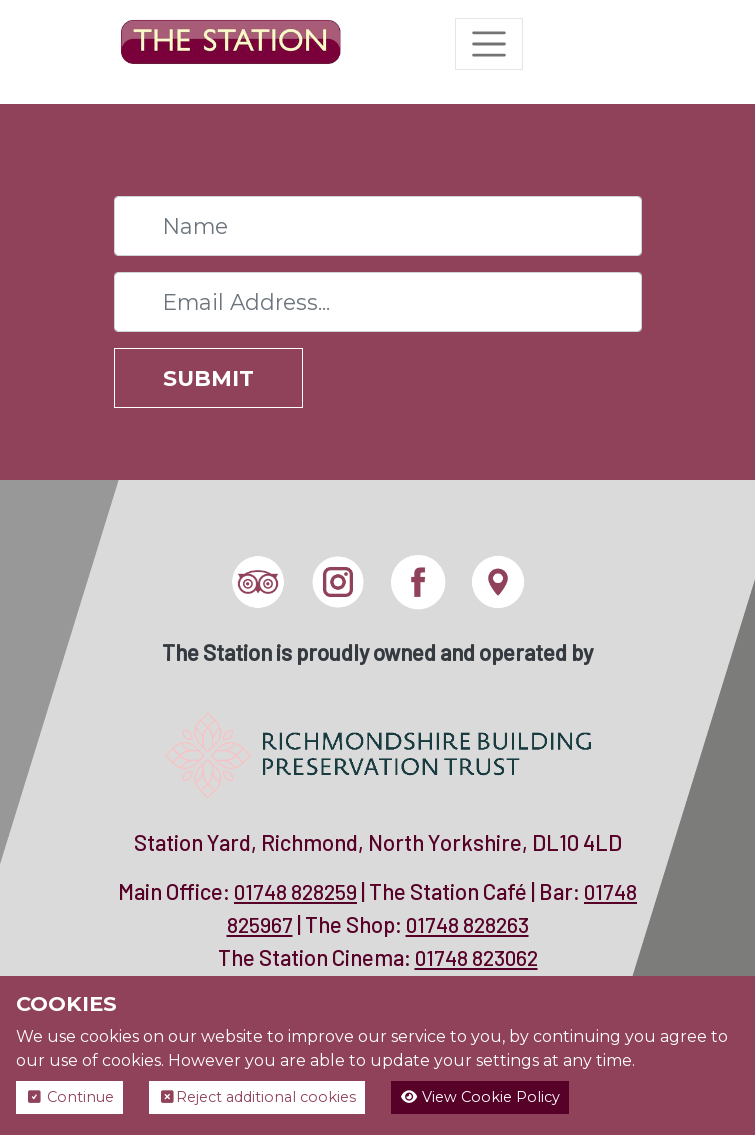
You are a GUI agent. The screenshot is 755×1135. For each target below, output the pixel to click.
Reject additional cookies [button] (257, 1097)
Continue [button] (69, 1097)
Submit (208, 378)
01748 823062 (476, 957)
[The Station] (231, 44)
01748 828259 (295, 891)
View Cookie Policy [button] (480, 1097)
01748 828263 (467, 924)
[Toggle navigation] (489, 44)
